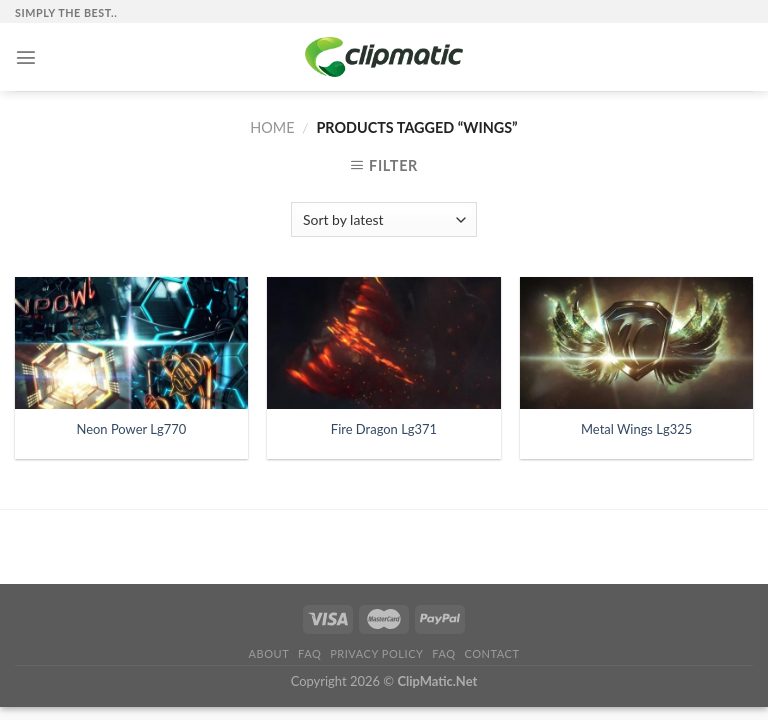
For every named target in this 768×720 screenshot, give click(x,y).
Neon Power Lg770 (131, 429)
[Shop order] (383, 219)
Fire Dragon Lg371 (384, 429)
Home (272, 127)
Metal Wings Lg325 (636, 429)
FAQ (309, 653)
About (269, 653)
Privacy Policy (376, 653)
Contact (491, 653)
